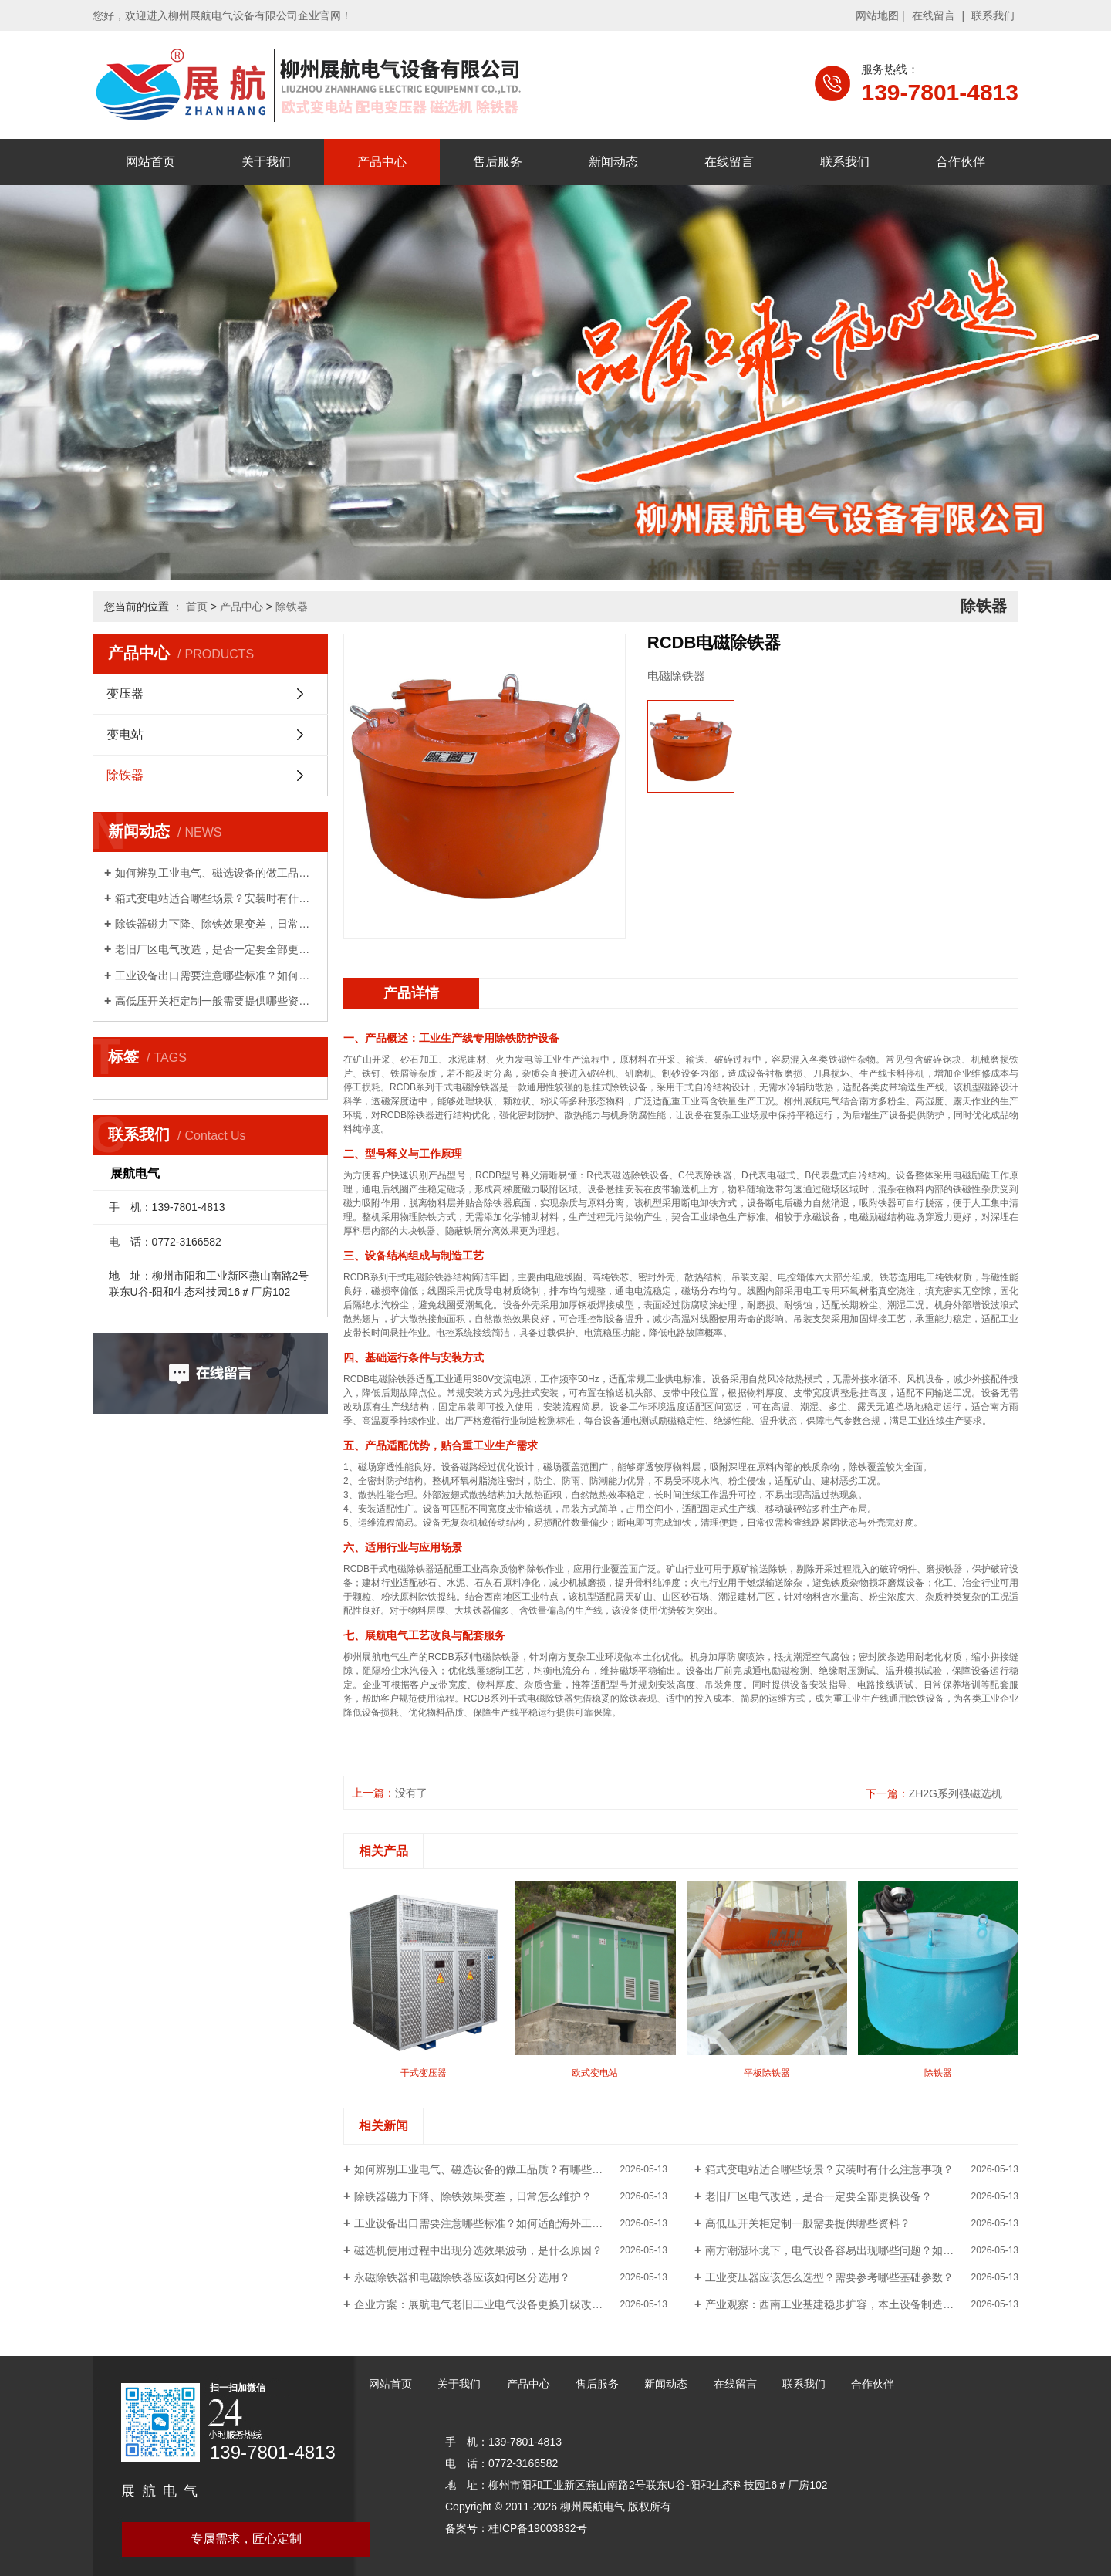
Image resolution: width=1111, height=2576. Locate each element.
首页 (197, 606)
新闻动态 (613, 161)
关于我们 (266, 161)
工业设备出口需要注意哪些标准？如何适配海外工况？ (215, 975)
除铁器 (291, 606)
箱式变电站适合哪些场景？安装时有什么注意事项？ (215, 898)
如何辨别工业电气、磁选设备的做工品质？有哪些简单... (215, 873)
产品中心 (382, 161)
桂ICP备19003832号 (537, 2528)
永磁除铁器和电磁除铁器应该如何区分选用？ (462, 2277)
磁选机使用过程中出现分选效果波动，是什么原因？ (478, 2250)
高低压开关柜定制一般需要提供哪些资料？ (215, 1001)
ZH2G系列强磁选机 (955, 1793)
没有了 (411, 1793)
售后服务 (497, 161)
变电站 (125, 734)
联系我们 (993, 15)
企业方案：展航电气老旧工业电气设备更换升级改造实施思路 (500, 2304)
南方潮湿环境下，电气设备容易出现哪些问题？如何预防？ (845, 2250)
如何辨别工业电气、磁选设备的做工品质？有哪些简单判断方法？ (510, 2169)
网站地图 (877, 15)
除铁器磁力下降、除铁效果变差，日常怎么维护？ (215, 924)
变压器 (125, 693)
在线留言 (933, 15)
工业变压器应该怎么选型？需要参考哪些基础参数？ (829, 2277)
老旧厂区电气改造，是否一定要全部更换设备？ (215, 949)
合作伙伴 (960, 161)
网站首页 (150, 161)
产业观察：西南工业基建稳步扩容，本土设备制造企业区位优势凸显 (861, 2304)
